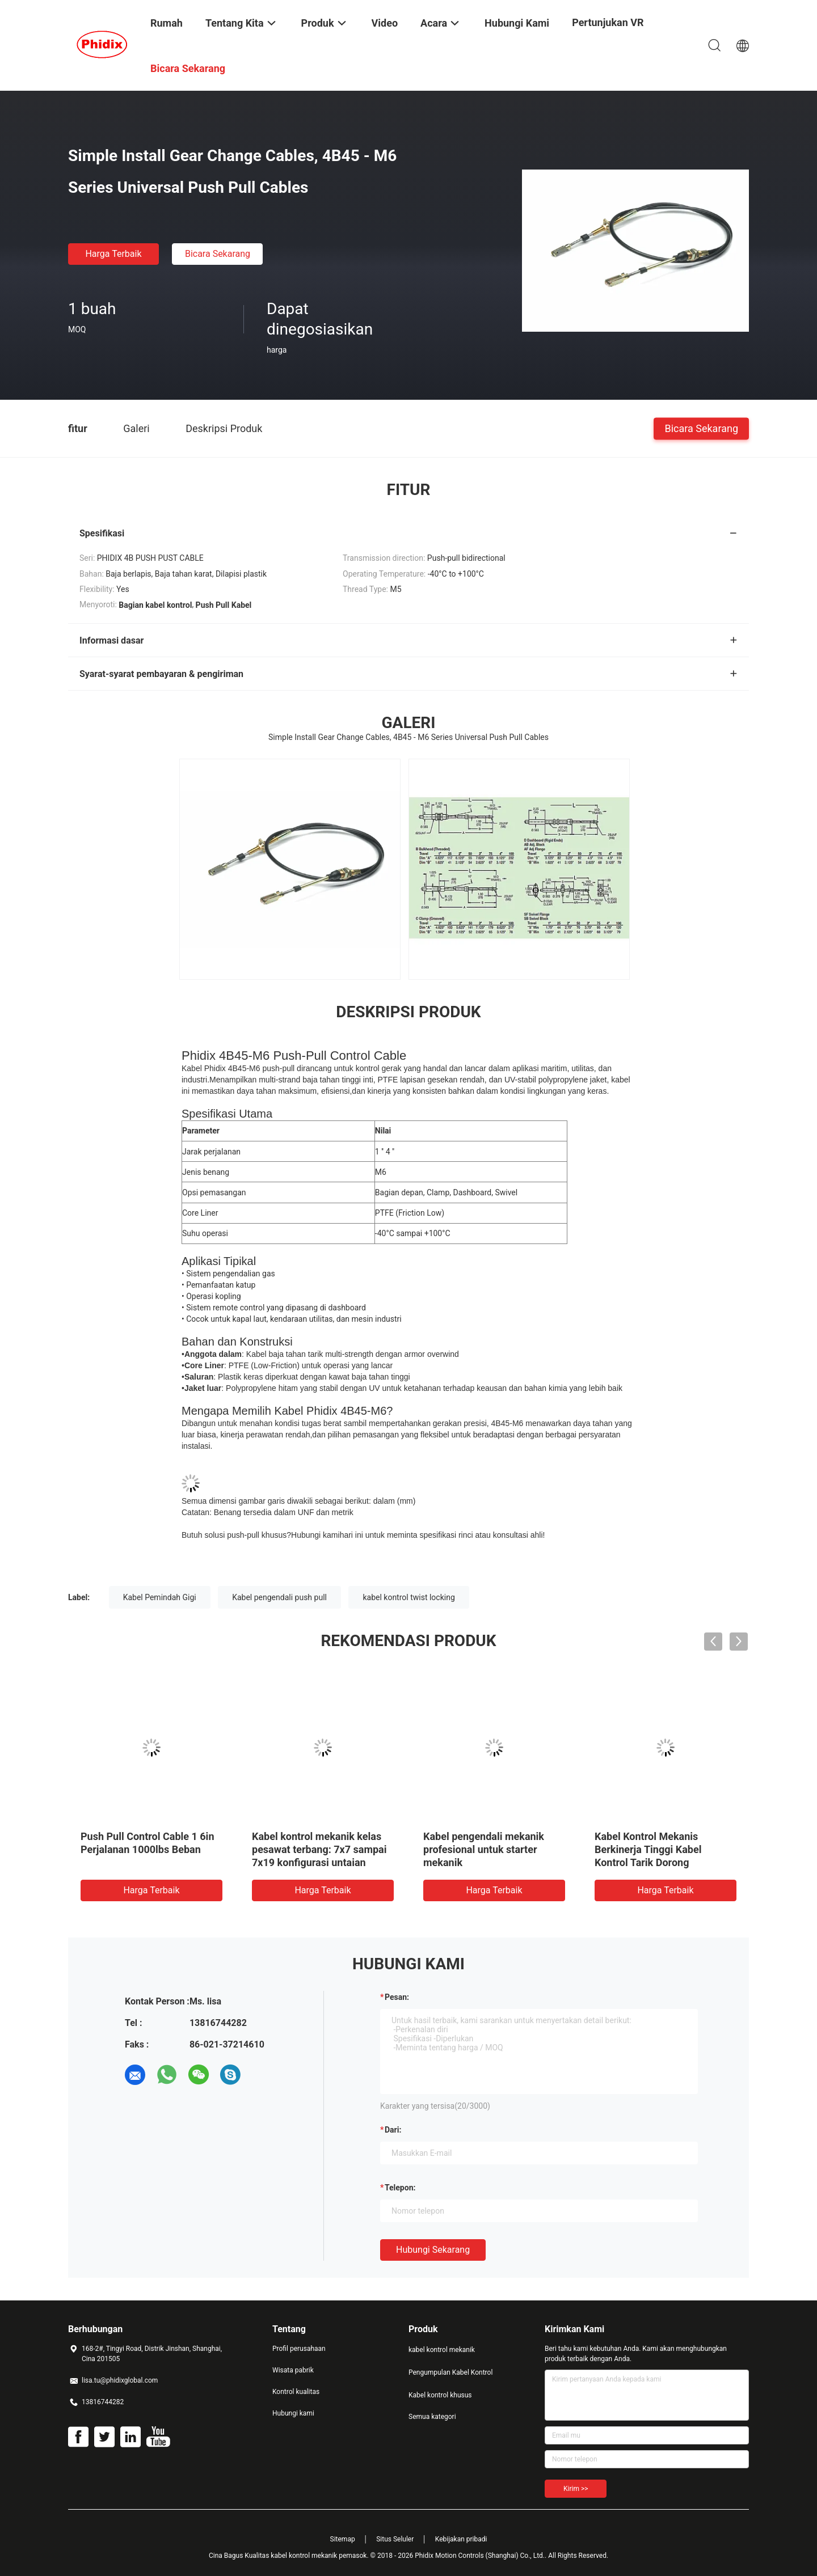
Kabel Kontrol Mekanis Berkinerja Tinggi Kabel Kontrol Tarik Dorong (648, 1849)
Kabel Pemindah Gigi (159, 1597)
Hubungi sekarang (433, 2249)
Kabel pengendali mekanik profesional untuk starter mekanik (483, 1849)
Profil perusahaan (299, 2349)
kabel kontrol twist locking (408, 1597)
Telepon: (400, 2187)
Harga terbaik (113, 253)
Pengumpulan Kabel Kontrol (450, 2372)
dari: (393, 2129)
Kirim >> (575, 2489)
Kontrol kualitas (295, 2392)
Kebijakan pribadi (461, 2539)
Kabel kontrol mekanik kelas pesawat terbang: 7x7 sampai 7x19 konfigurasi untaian (319, 1849)
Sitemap (342, 2539)
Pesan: (397, 1997)
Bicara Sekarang (217, 253)
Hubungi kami (315, 1534)
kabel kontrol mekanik (441, 2350)
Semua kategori (432, 2417)
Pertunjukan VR (607, 22)
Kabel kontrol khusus (440, 2395)
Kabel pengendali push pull (279, 1597)
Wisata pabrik (293, 2370)
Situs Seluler (395, 2539)
